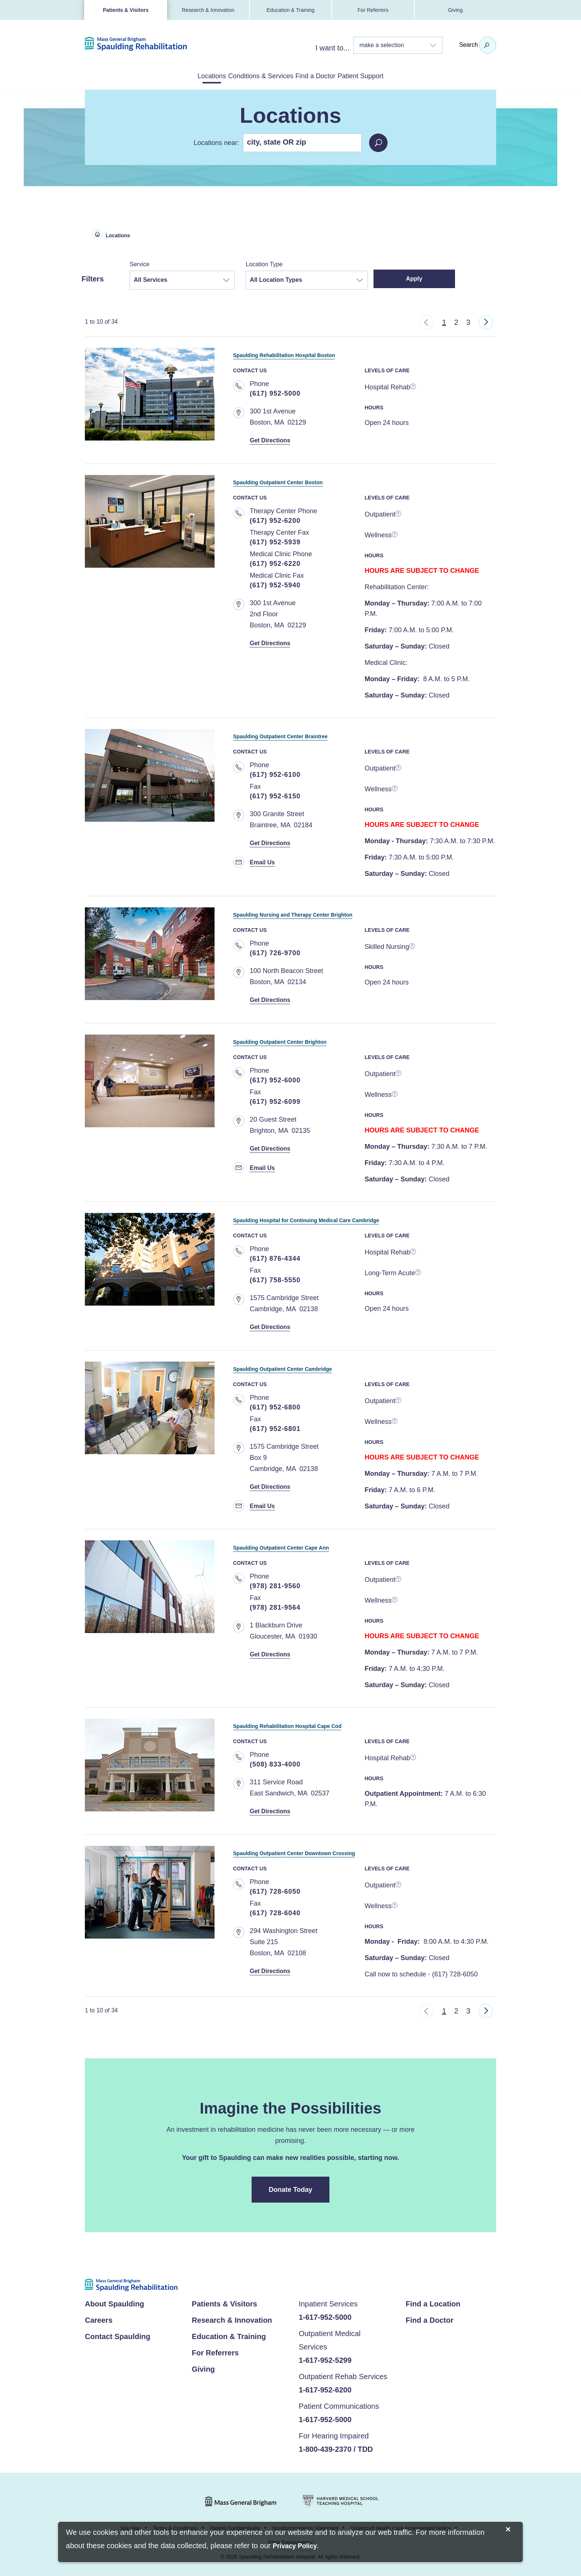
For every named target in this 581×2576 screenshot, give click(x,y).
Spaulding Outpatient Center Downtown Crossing (337, 1851)
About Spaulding (114, 2302)
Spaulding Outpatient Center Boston (310, 480)
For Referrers (373, 10)
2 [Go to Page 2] (456, 321)
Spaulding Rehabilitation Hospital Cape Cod (326, 1723)
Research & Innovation (208, 10)
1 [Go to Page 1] (444, 321)
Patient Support (390, 75)
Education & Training (290, 10)
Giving (455, 10)
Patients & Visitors (125, 10)
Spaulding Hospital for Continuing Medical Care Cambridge (358, 1218)
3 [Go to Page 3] (468, 321)
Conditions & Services (250, 75)
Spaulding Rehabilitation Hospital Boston (320, 352)
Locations (181, 75)
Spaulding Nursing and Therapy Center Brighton (335, 912)
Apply (423, 277)
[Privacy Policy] (295, 2546)
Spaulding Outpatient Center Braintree (314, 734)
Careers (99, 2319)
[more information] (414, 385)
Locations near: (216, 141)
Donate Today (291, 2188)
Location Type (264, 263)
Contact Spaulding (117, 2335)
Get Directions (272, 439)
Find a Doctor (326, 75)
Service (139, 263)
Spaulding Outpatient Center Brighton (313, 1039)
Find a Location (433, 2302)
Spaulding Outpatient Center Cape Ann (315, 1545)
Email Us (264, 860)
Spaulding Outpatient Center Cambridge (317, 1366)
